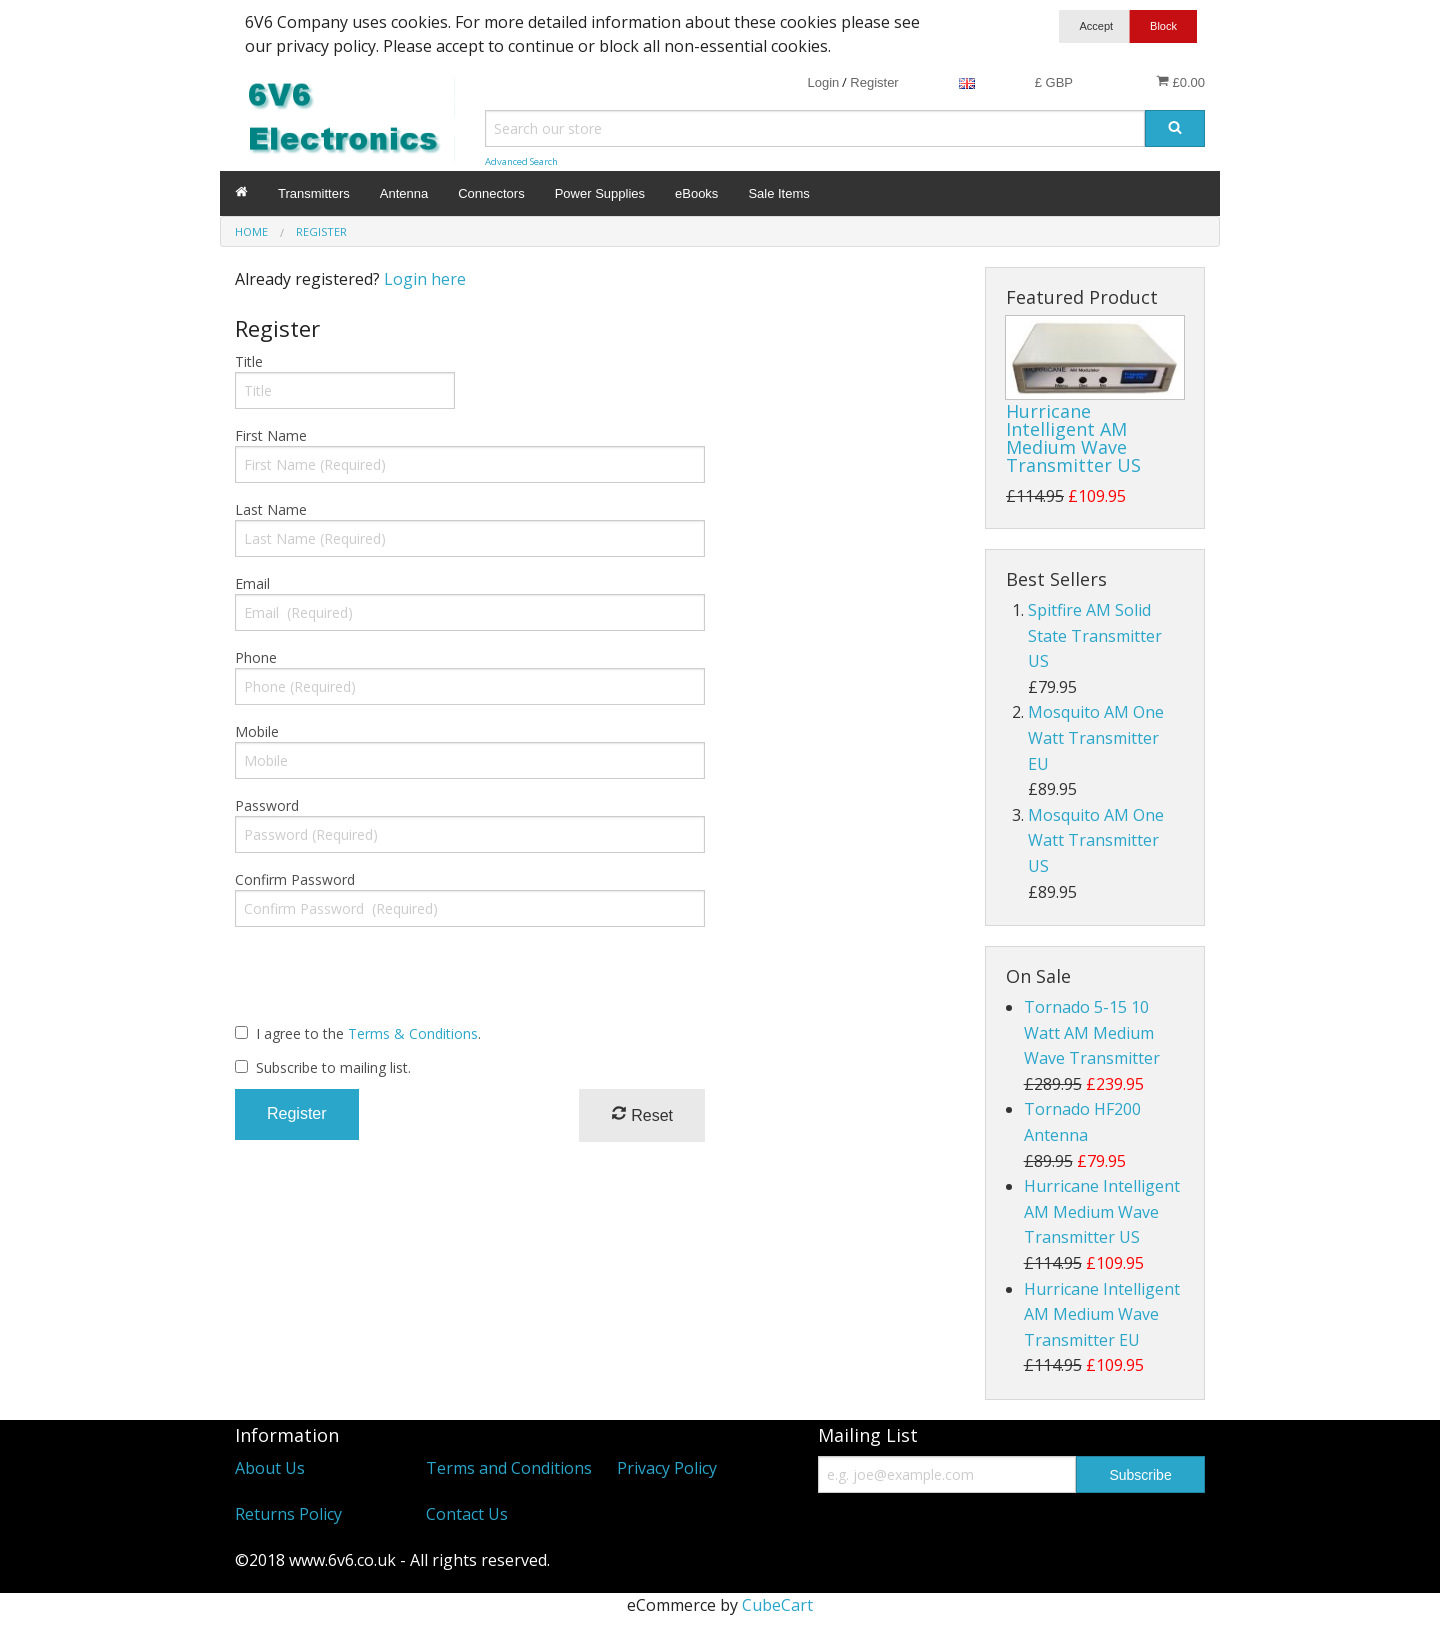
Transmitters (314, 193)
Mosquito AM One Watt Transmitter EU (1096, 737)
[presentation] (387, 982)
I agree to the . (368, 1033)
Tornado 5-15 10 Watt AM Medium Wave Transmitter (1092, 1032)
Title (249, 361)
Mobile (257, 731)
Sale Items (778, 193)
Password (267, 805)
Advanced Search (521, 161)
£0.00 (1180, 82)
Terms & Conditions (413, 1033)
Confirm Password (295, 879)
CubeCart (777, 1605)
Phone (256, 657)
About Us (270, 1468)
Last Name (271, 509)
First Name (271, 435)
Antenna (404, 193)
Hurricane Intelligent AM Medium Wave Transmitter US (1073, 438)
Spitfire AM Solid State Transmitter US (1095, 635)
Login (823, 82)
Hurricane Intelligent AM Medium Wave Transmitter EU (1102, 1314)
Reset (642, 1114)
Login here (425, 279)
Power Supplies (600, 193)
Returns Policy (288, 1514)
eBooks (696, 193)
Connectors (491, 193)
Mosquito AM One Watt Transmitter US (1096, 840)
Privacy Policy (667, 1468)
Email (252, 583)
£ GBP (1054, 82)
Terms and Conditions (509, 1468)
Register (874, 82)
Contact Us (467, 1514)
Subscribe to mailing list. (333, 1067)
